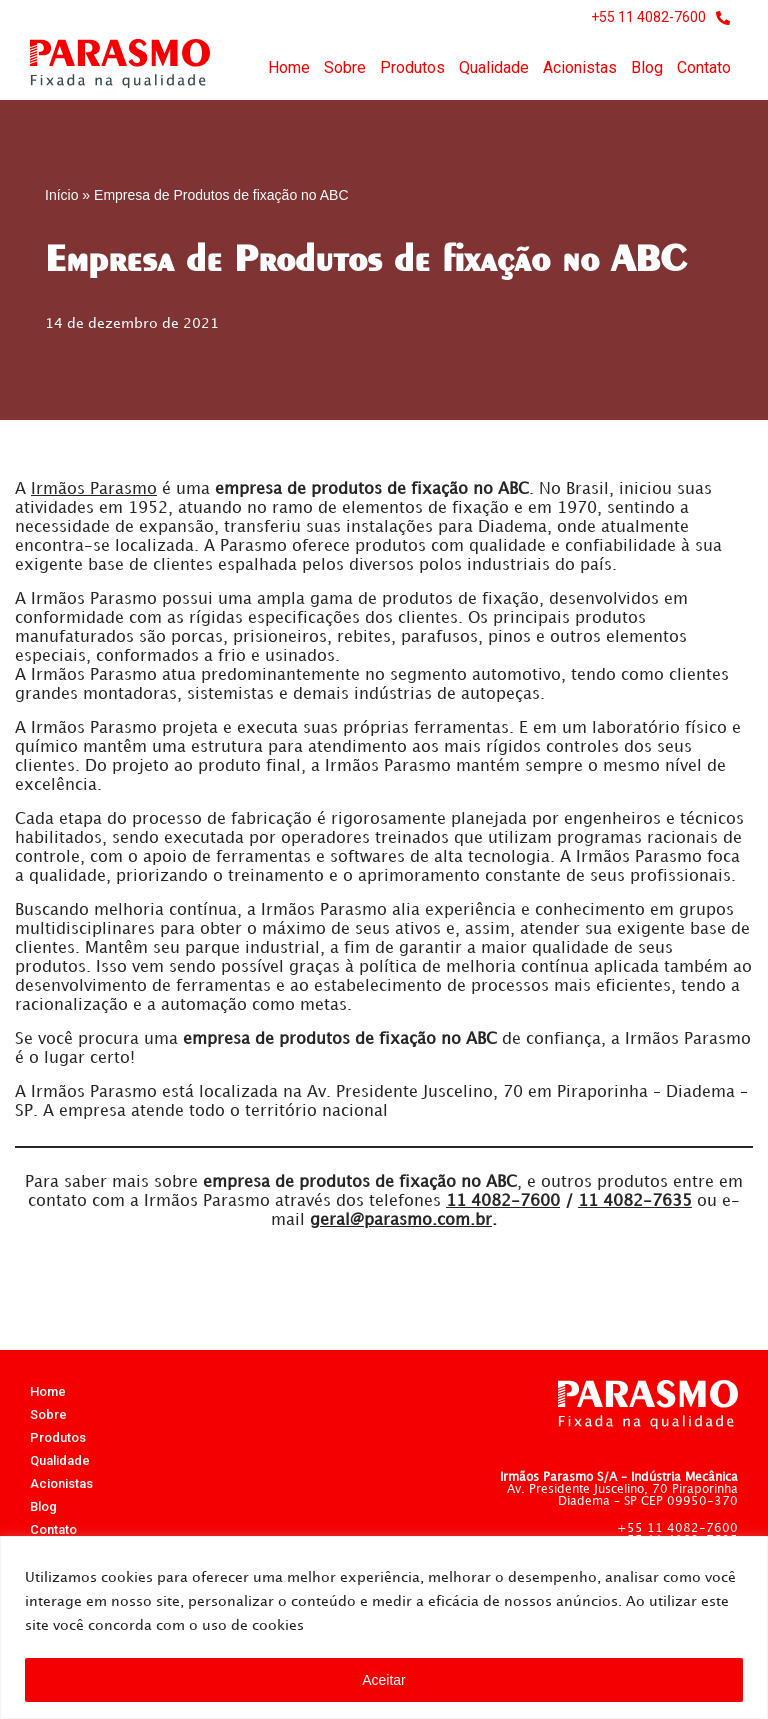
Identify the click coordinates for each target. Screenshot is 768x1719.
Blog (647, 67)
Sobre (345, 67)
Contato (704, 67)
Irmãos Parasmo (94, 489)
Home (289, 67)
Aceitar (384, 1680)
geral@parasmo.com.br (401, 1226)
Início (61, 195)
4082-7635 (635, 1207)
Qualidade (494, 67)
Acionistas (580, 67)
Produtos (412, 67)
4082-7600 (503, 1207)
